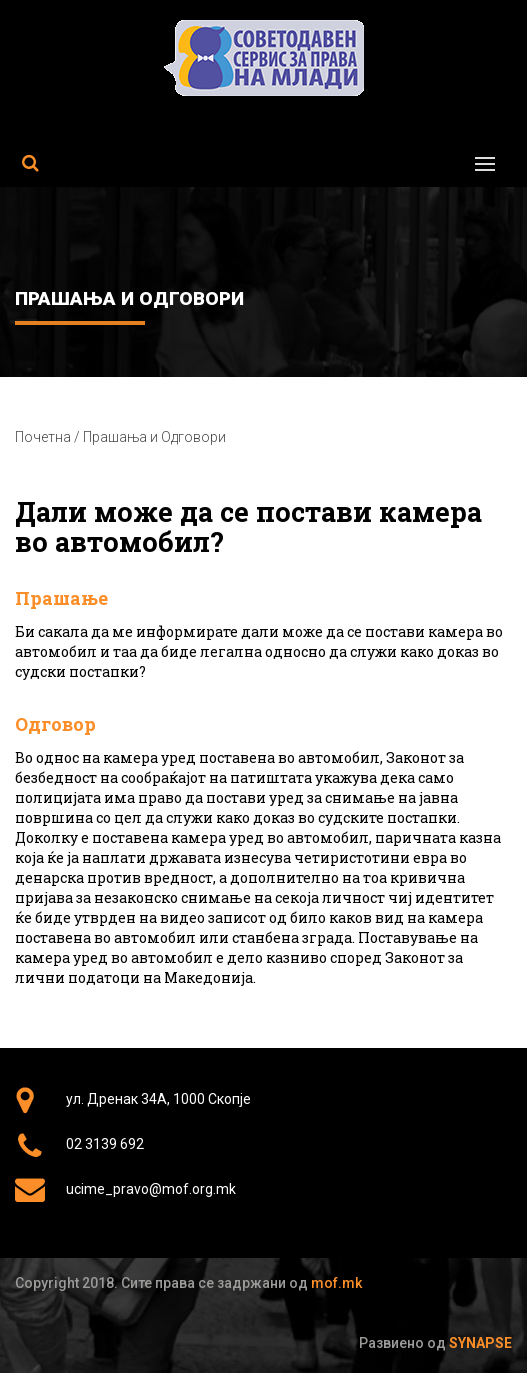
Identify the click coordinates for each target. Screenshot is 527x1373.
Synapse (480, 1343)
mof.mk (336, 1283)
